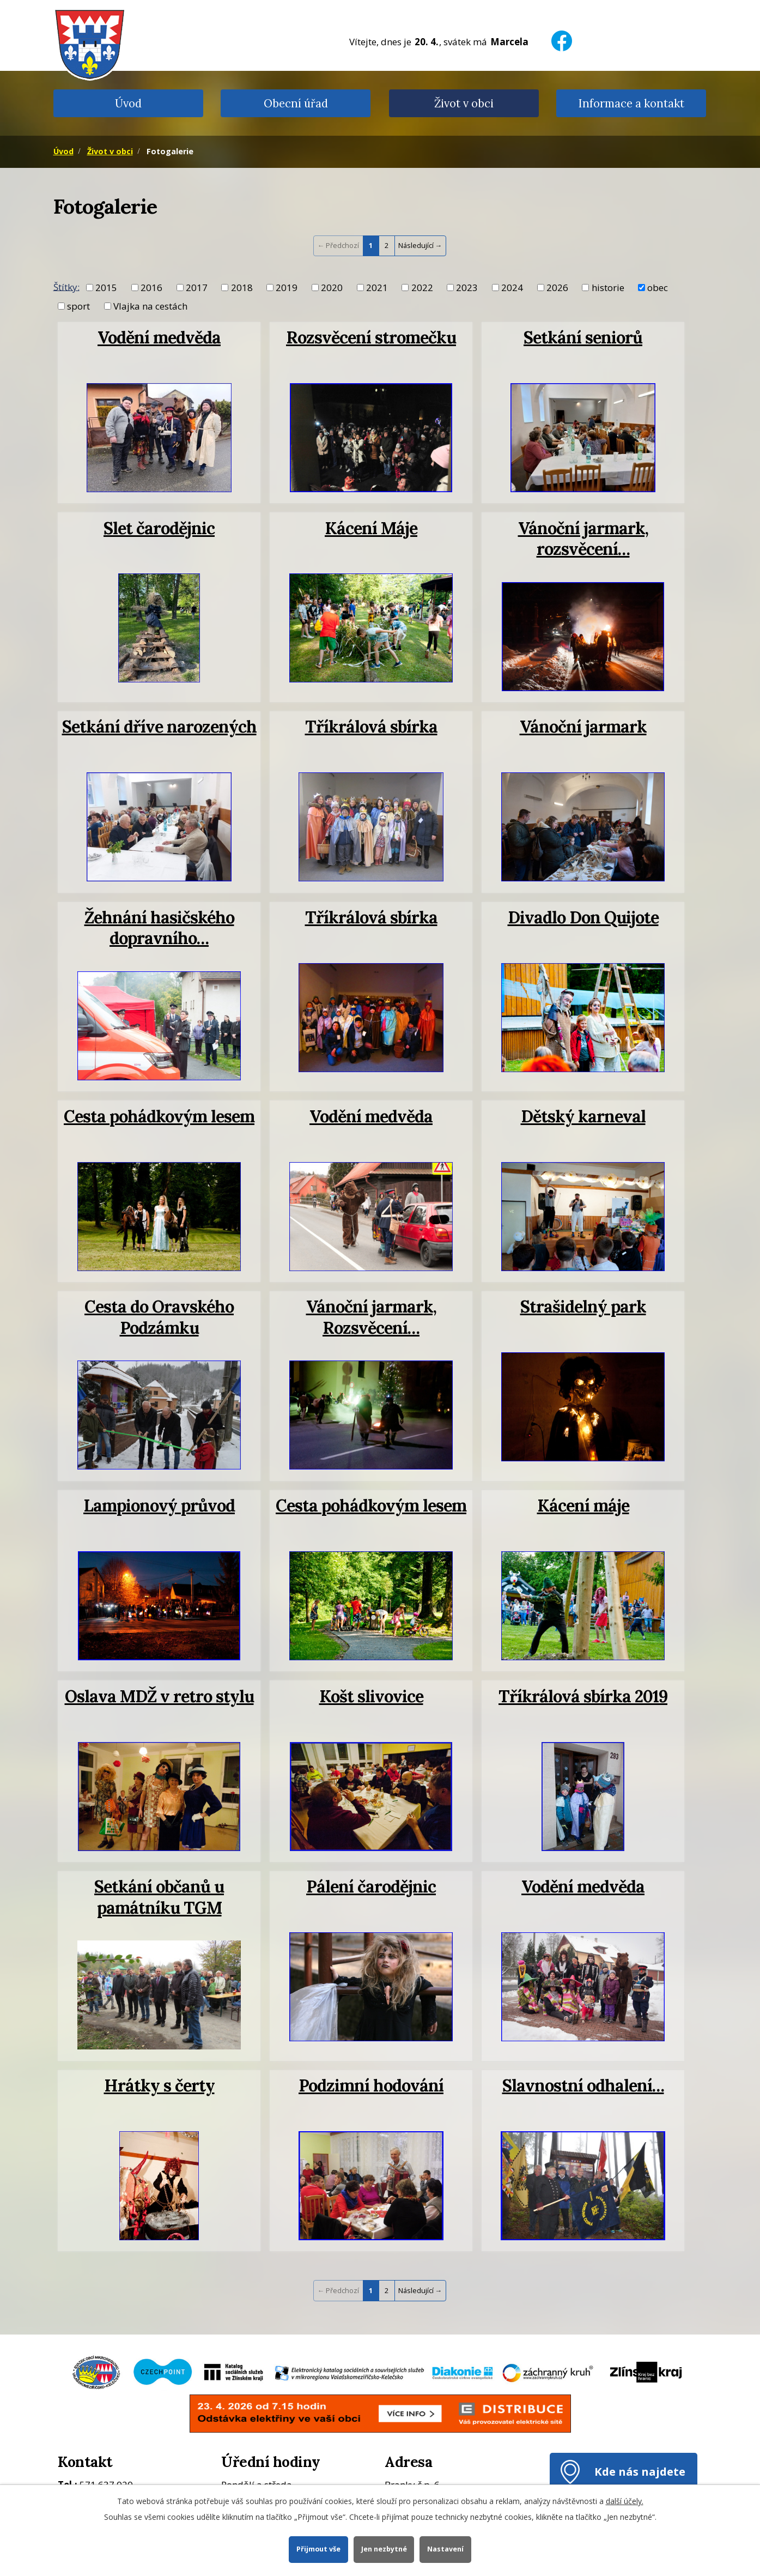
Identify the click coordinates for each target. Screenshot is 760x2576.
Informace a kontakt (631, 103)
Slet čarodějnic (159, 528)
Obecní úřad (296, 103)
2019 (286, 287)
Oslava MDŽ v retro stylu (159, 1696)
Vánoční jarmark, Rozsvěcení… (371, 1317)
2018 (242, 287)
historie (608, 287)
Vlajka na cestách (150, 306)
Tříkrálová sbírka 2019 (582, 1696)
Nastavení (445, 2549)
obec (657, 287)
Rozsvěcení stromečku (371, 337)
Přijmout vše (318, 2549)
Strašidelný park (583, 1306)
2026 (557, 287)
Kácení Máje (371, 528)
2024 (512, 287)
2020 (332, 287)
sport (78, 306)
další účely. (624, 2501)
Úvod (128, 103)
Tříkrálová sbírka (371, 726)
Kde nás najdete (639, 2471)
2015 (106, 287)
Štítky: (66, 286)
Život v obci (464, 103)
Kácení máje (583, 1505)
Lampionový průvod (159, 1505)
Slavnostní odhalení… (583, 2085)
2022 (422, 287)
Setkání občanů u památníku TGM (159, 1897)
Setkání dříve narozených (159, 726)
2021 (377, 287)
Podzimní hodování (371, 2085)
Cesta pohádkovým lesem (159, 1116)
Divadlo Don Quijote (583, 917)
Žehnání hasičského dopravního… (159, 927)
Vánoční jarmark (583, 726)
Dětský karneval (583, 1116)
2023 (467, 287)
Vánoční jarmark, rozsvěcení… (583, 538)
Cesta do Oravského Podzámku (159, 1317)
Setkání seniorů (583, 337)
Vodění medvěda (159, 337)
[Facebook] (562, 34)
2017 (197, 287)
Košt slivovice (371, 1696)
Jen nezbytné (384, 2549)
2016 (151, 287)
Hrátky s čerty (159, 2085)
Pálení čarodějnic (371, 1886)
